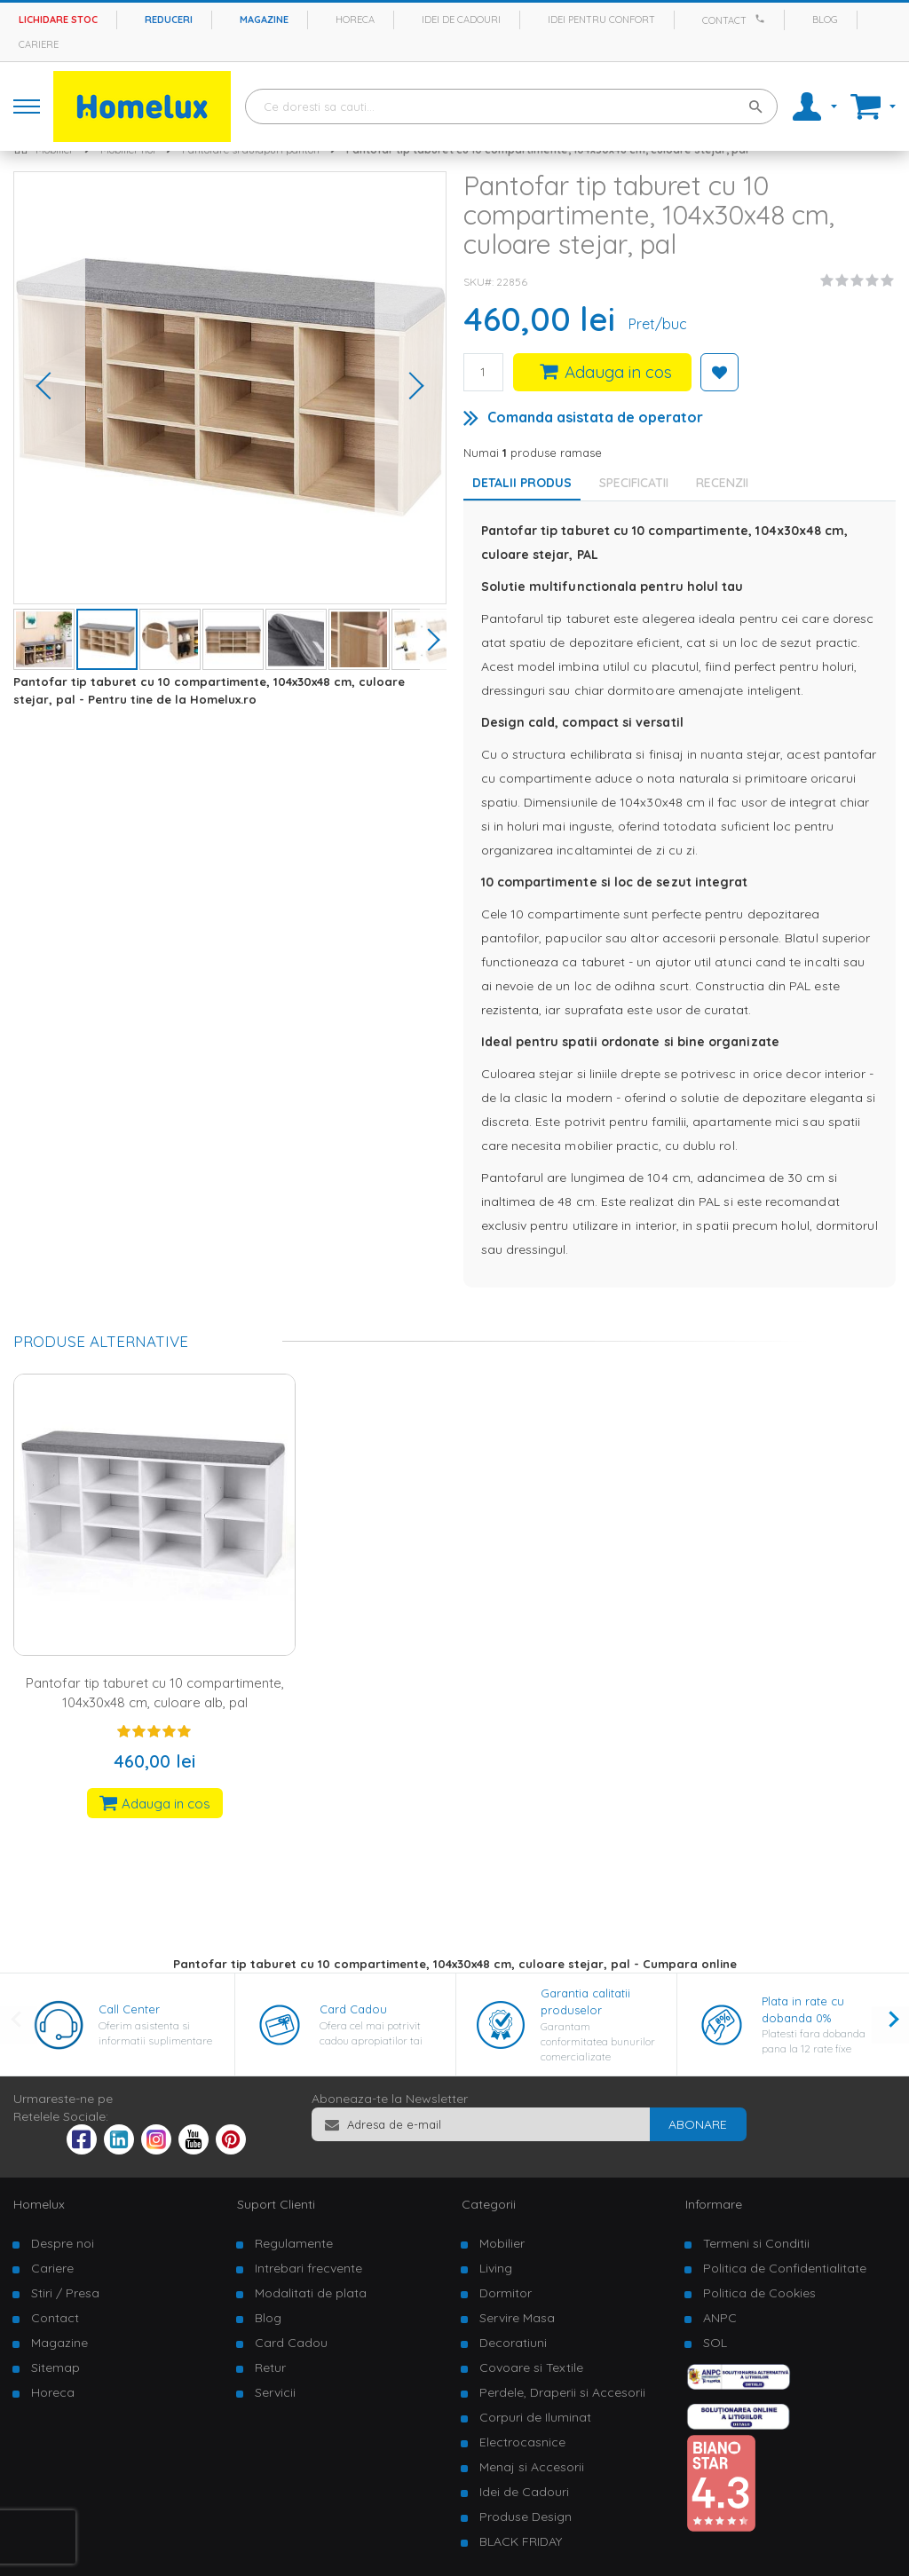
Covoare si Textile (531, 2367)
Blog (825, 19)
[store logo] (142, 106)
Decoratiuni (513, 2343)
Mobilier (502, 2243)
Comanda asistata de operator (595, 417)
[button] (49, 387)
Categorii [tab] (489, 2204)
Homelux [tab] (39, 2204)
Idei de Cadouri (524, 2492)
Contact (724, 20)
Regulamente (294, 2243)
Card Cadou (353, 2009)
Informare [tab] (713, 2204)
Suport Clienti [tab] (276, 2204)
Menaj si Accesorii (531, 2467)
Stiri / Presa (65, 2293)
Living (495, 2268)
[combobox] (511, 106)
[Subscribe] (698, 2124)
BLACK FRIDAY (520, 2541)
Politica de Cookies (759, 2293)
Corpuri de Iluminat (535, 2417)
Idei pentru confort (601, 19)
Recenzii (722, 483)
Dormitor (505, 2293)
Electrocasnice (522, 2442)
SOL (715, 2343)
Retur (270, 2367)
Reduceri (169, 19)
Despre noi (62, 2243)
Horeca (355, 19)
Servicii (275, 2392)
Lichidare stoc (58, 19)
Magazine (264, 19)
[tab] (638, 483)
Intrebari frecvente (308, 2268)
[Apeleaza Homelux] (763, 19)
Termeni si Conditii (756, 2243)
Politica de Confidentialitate (784, 2268)
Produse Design (525, 2517)
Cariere (39, 44)
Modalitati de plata (311, 2293)
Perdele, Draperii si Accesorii (562, 2392)
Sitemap (55, 2367)
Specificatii (633, 483)
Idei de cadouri (461, 19)
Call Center (129, 2009)
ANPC (720, 2318)
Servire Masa (517, 2318)
